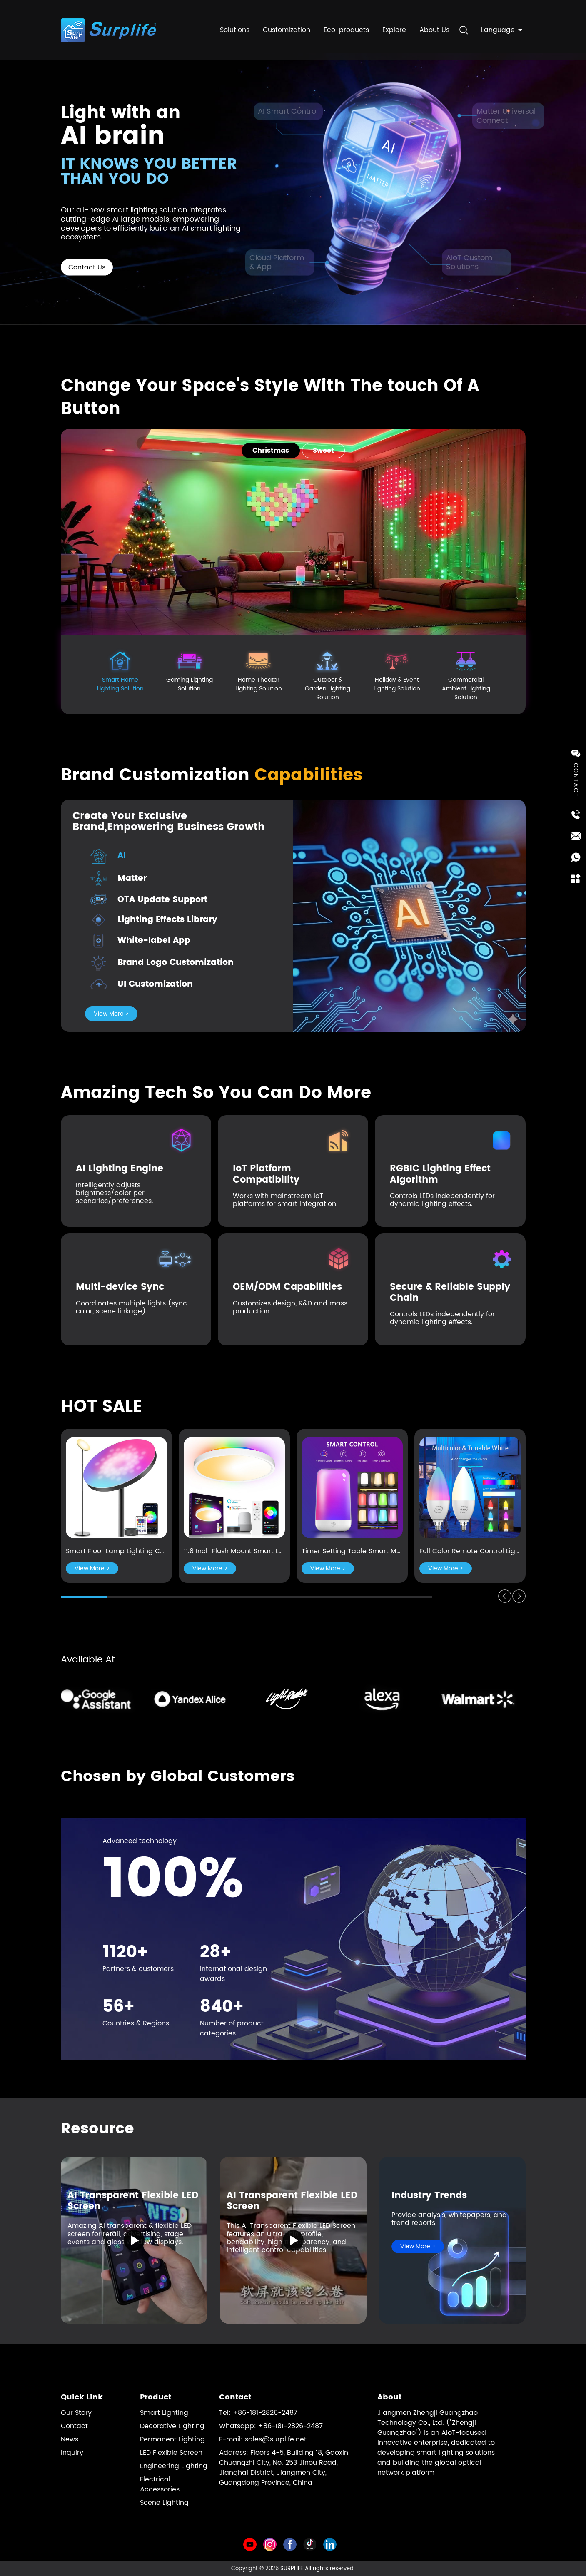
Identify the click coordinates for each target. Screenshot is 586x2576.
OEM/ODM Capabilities (287, 1287)
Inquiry (72, 2453)
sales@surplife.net (276, 2439)
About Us (434, 26)
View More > (111, 1014)
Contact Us (86, 267)
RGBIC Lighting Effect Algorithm (440, 1174)
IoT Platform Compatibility (266, 1174)
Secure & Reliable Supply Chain (450, 1292)
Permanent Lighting (172, 2439)
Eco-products (346, 26)
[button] (504, 1596)
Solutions (234, 26)
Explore (394, 26)
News (69, 2439)
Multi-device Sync (120, 1287)
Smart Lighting (164, 2413)
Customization (286, 26)
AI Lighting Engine (119, 1168)
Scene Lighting (164, 2503)
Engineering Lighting (173, 2466)
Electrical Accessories (160, 2484)
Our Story (76, 2413)
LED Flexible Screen (171, 2453)
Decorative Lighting (172, 2426)
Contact (74, 2426)
